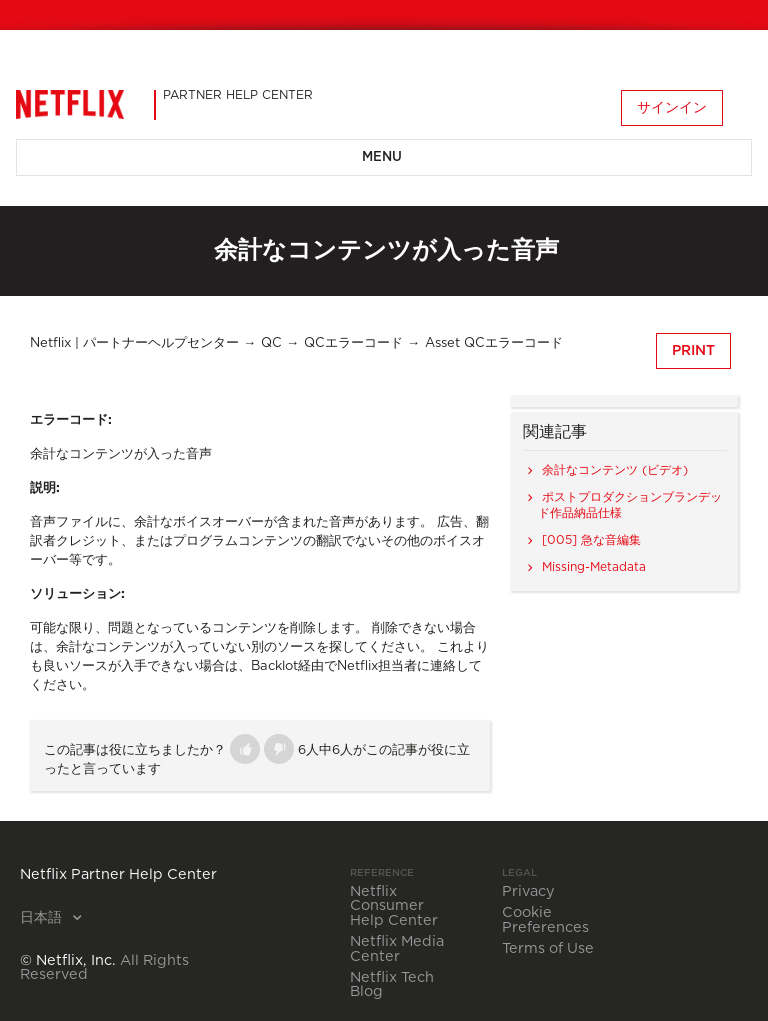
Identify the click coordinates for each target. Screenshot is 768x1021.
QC (271, 343)
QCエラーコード (353, 343)
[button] (245, 749)
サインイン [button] (672, 108)
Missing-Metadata (594, 567)
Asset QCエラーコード (494, 343)
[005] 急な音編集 (591, 540)
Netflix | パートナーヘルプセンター (134, 343)
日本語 (43, 918)
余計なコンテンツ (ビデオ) (615, 470)
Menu (382, 157)
